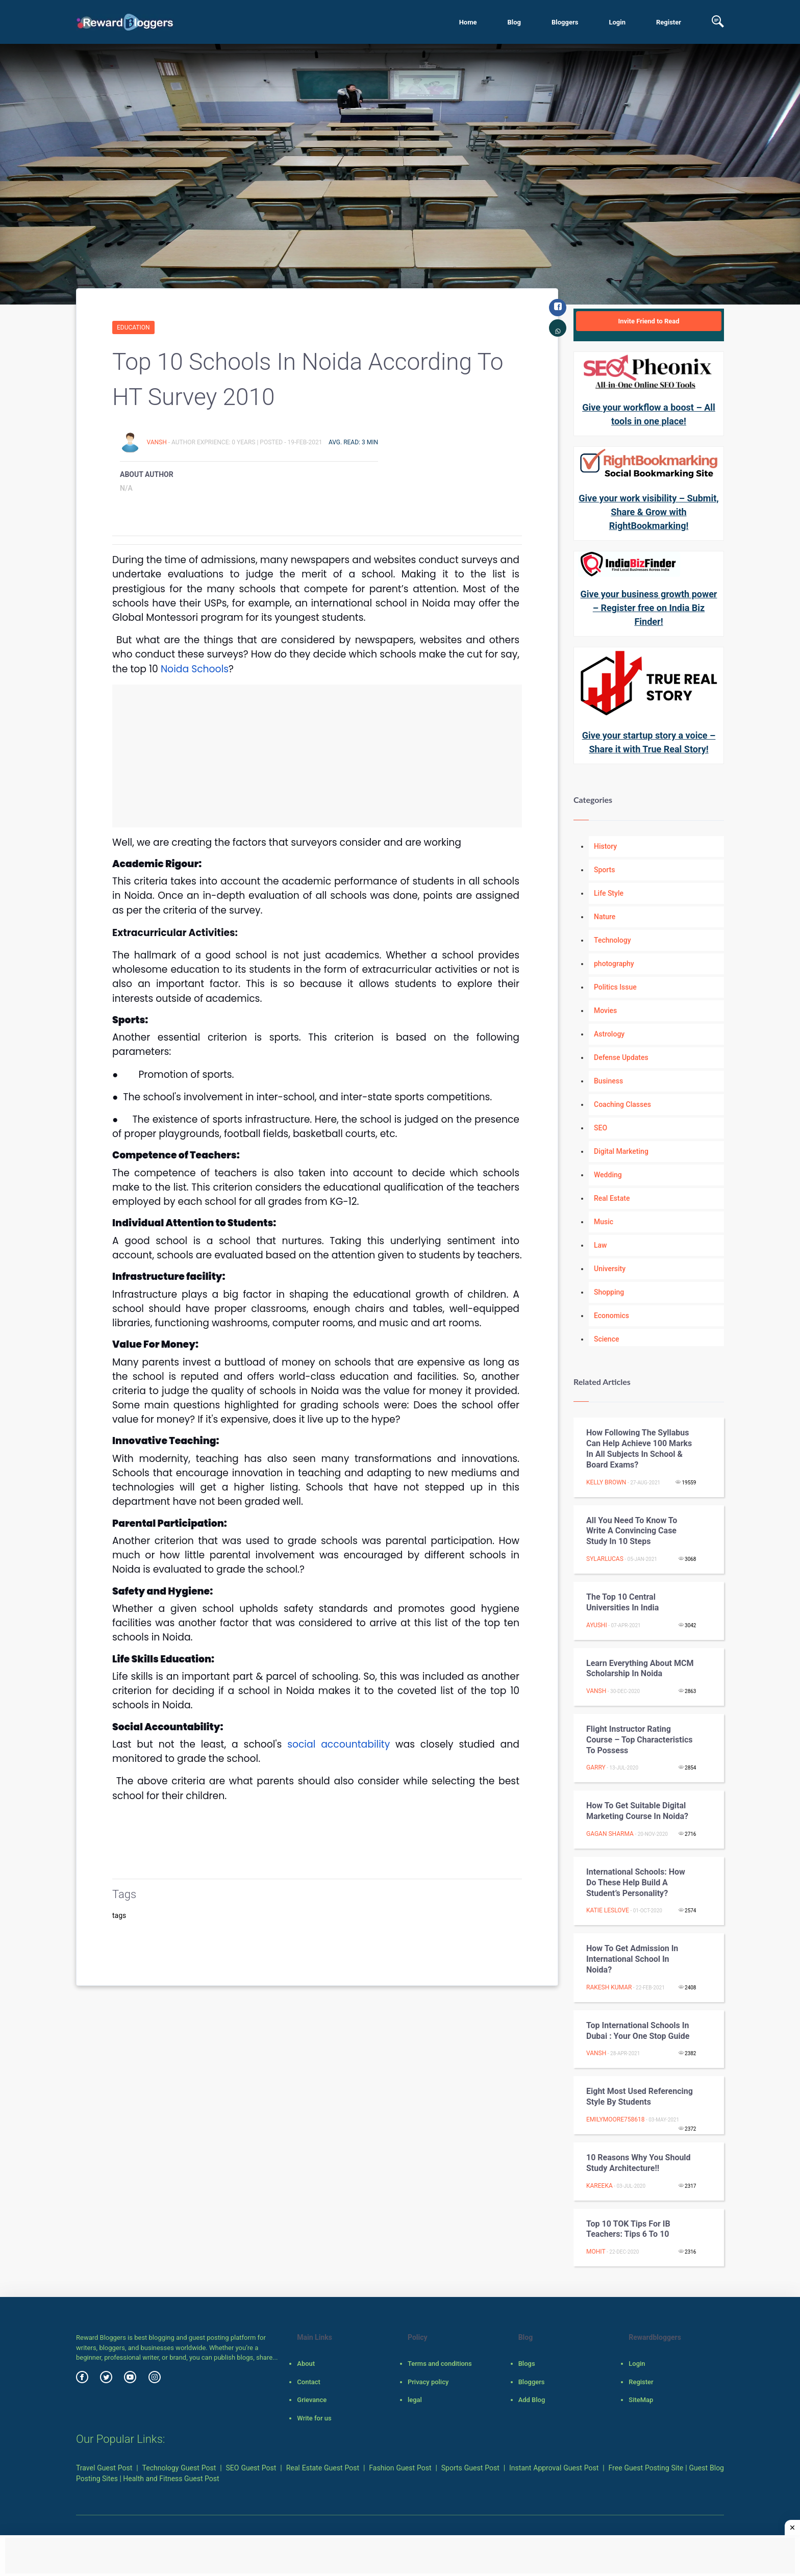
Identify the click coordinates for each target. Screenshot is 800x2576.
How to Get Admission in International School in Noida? (632, 1959)
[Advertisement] (317, 756)
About (306, 2363)
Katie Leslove (607, 1910)
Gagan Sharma (610, 1833)
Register (668, 22)
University (610, 1269)
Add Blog (531, 2400)
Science (606, 1339)
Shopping (609, 1292)
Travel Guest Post (104, 2468)
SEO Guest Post (251, 2468)
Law (600, 1245)
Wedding (608, 1175)
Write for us (314, 2418)
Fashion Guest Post (400, 2468)
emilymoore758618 (615, 2119)
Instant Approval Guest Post (553, 2468)
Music (603, 1222)
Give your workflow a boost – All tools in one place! (648, 414)
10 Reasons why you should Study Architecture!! (638, 2163)
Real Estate (612, 1198)
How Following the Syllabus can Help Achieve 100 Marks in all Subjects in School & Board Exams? (639, 1448)
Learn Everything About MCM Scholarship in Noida (639, 1668)
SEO (600, 1128)
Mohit (596, 2251)
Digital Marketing (621, 1151)
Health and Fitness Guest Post (171, 2478)
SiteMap (641, 2400)
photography (614, 963)
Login (617, 22)
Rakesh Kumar (609, 1987)
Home (468, 22)
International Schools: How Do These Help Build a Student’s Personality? (635, 1882)
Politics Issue (615, 987)
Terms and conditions (440, 2363)
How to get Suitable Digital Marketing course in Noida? (637, 1811)
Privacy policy (428, 2382)
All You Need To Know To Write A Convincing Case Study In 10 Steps (631, 1531)
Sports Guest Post (470, 2468)
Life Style (608, 893)
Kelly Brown (606, 1482)
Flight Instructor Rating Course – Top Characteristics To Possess (639, 1739)
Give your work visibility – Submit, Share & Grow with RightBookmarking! (648, 512)
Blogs (526, 2363)
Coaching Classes (622, 1104)
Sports (604, 870)
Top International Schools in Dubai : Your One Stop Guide (637, 2031)
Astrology (609, 1034)
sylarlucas (604, 1558)
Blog (514, 22)
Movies (605, 1010)
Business (608, 1081)
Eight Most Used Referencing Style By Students (639, 2096)
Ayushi (596, 1625)
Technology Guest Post (179, 2468)
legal (415, 2400)
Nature (604, 917)
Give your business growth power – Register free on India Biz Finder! (649, 608)
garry (596, 1767)
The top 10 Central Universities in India (622, 1602)
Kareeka (599, 2185)
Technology (612, 940)
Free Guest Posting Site (646, 2468)
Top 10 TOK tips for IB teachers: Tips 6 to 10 (628, 2229)
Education (133, 327)
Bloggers (565, 22)
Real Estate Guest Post (322, 2468)
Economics (611, 1315)
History (605, 846)
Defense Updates (621, 1057)
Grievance (312, 2400)
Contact (308, 2382)
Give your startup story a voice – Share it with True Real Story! (649, 742)
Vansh (157, 442)
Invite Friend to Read (648, 321)
